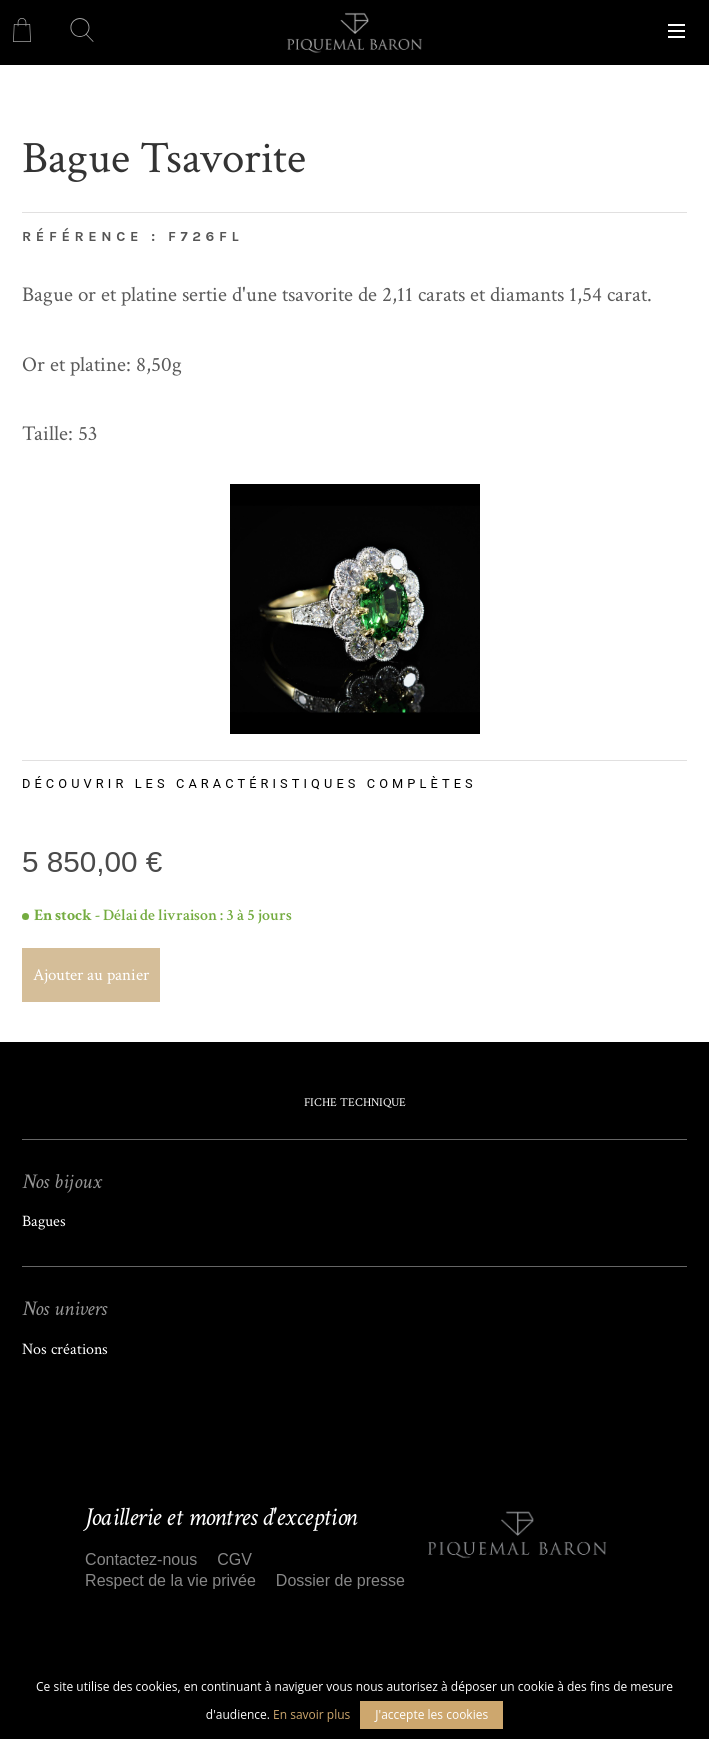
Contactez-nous (141, 1559)
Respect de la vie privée (170, 1580)
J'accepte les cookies (431, 1714)
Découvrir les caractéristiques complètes (249, 783)
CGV (234, 1559)
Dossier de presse (340, 1580)
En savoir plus (311, 1714)
